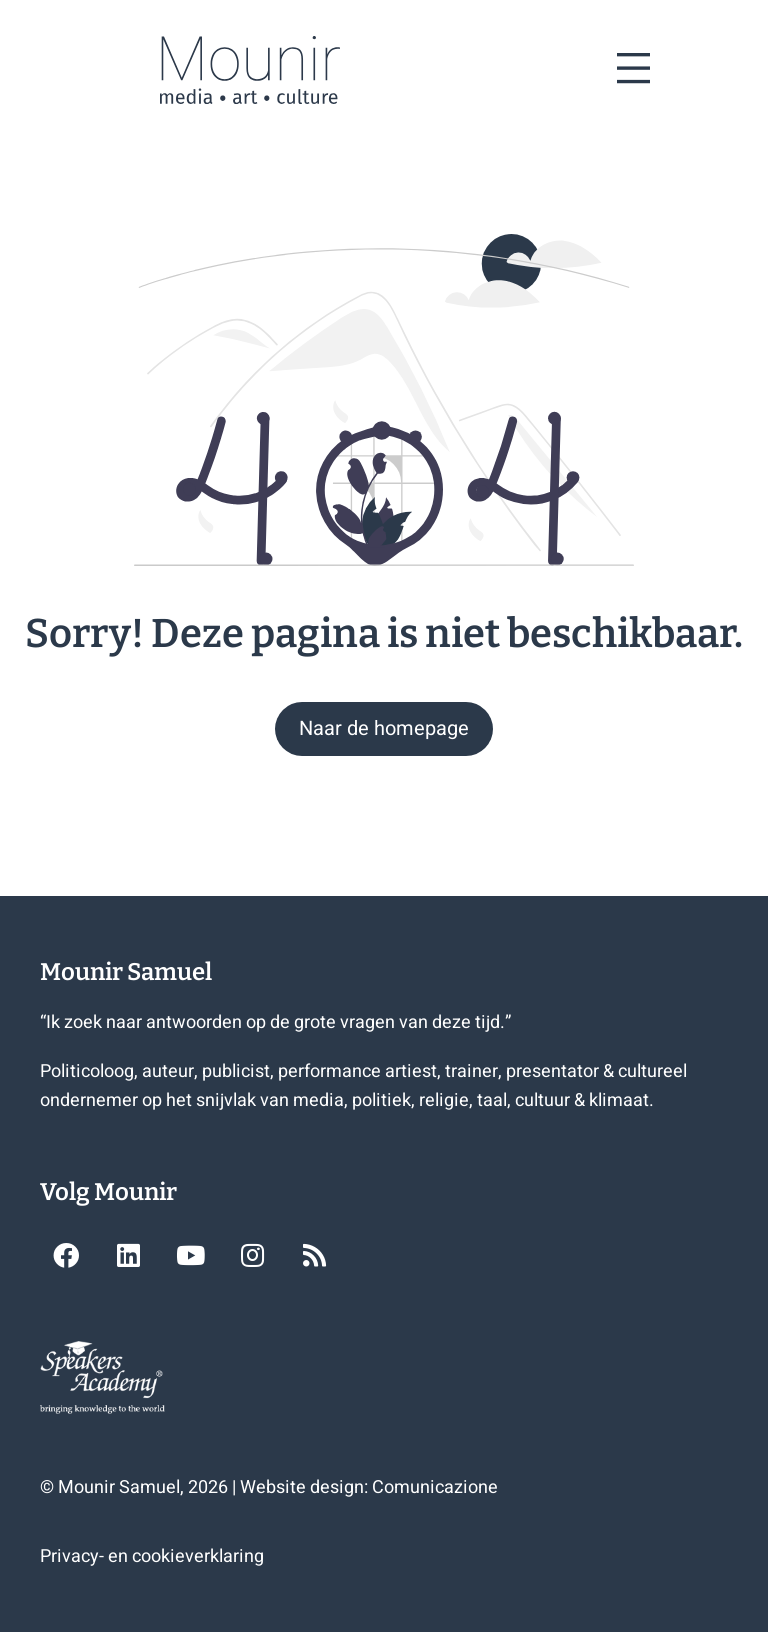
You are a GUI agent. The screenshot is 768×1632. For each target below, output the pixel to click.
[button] (384, 729)
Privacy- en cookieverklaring (152, 1556)
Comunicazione (435, 1487)
